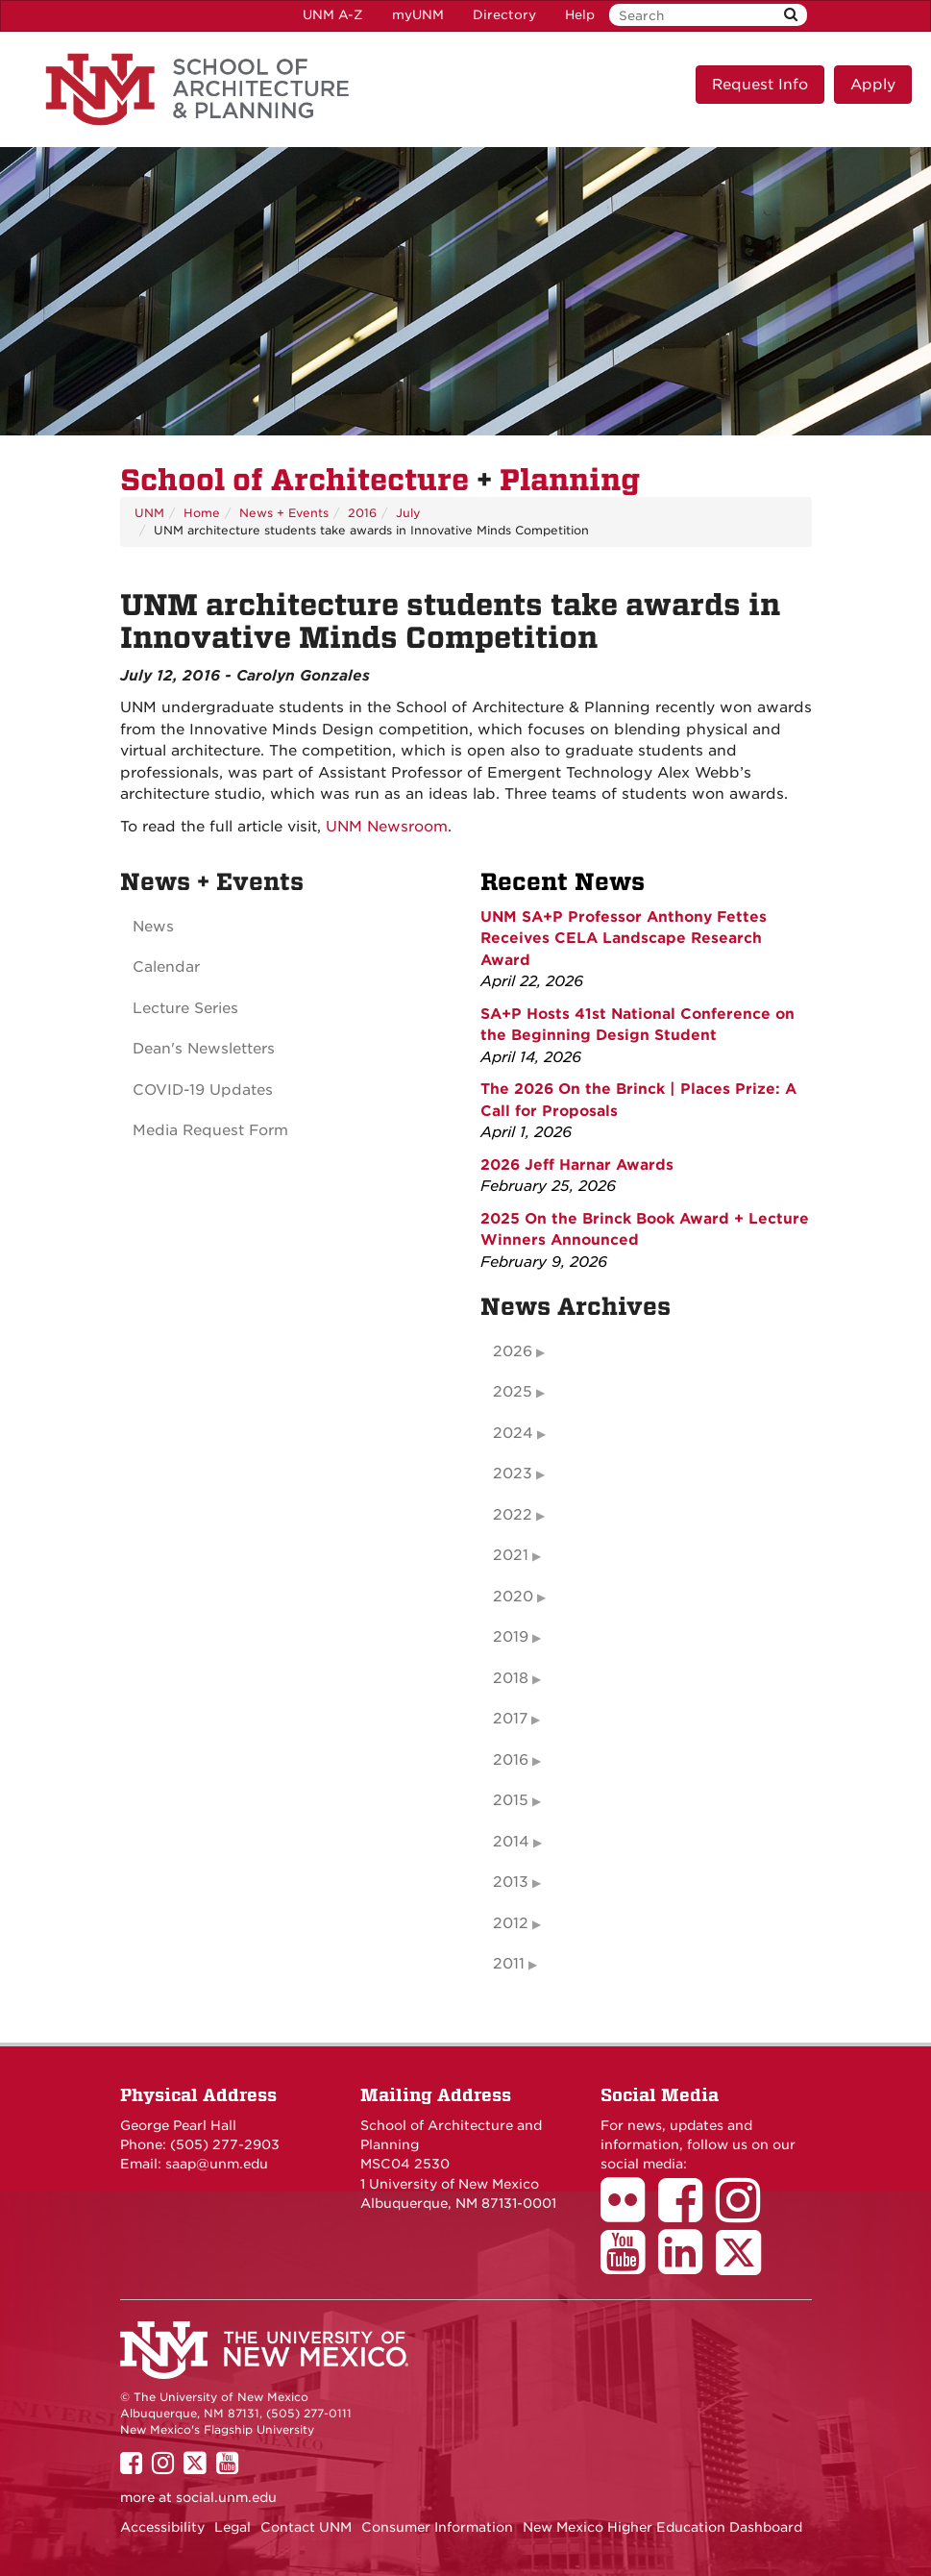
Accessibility (162, 2527)
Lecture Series (185, 1008)
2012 (510, 1923)
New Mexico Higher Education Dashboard (662, 2527)
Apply (872, 84)
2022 (512, 1514)
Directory (504, 15)
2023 (512, 1473)
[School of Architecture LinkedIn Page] (687, 2265)
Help (580, 15)
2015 (510, 1800)
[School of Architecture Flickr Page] (629, 2213)
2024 (513, 1433)
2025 (512, 1391)
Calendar (166, 967)
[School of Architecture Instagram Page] (744, 2213)
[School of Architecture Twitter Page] (745, 2265)
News (153, 926)
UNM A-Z (333, 15)
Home (202, 513)
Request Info (760, 84)
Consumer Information (437, 2527)
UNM (149, 513)
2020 (513, 1596)
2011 (509, 1963)
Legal (232, 2527)
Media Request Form (210, 1130)
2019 (510, 1637)
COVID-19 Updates (203, 1090)
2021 (510, 1555)
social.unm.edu (226, 2497)
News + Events (284, 513)
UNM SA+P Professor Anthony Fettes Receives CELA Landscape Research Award (623, 938)
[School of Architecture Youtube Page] (629, 2265)
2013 (510, 1882)
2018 (510, 1678)
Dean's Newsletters (204, 1048)
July (408, 513)
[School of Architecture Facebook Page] (687, 2213)
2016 (362, 513)
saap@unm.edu (216, 2163)
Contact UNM (306, 2527)
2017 (510, 1718)
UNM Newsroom (387, 826)
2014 (511, 1841)
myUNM (418, 15)
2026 (512, 1351)
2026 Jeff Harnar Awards (577, 1165)
